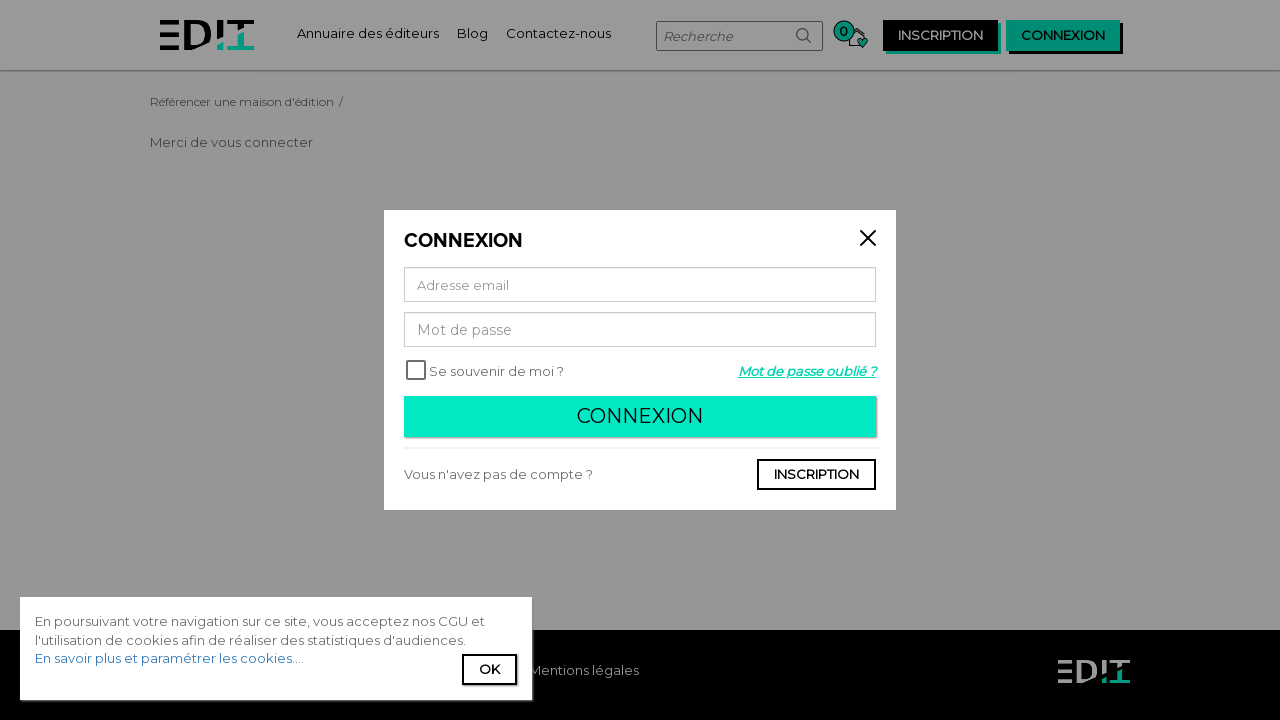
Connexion (640, 416)
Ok (489, 669)
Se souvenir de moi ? (496, 371)
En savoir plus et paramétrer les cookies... (168, 658)
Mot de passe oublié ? (807, 371)
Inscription (816, 474)
